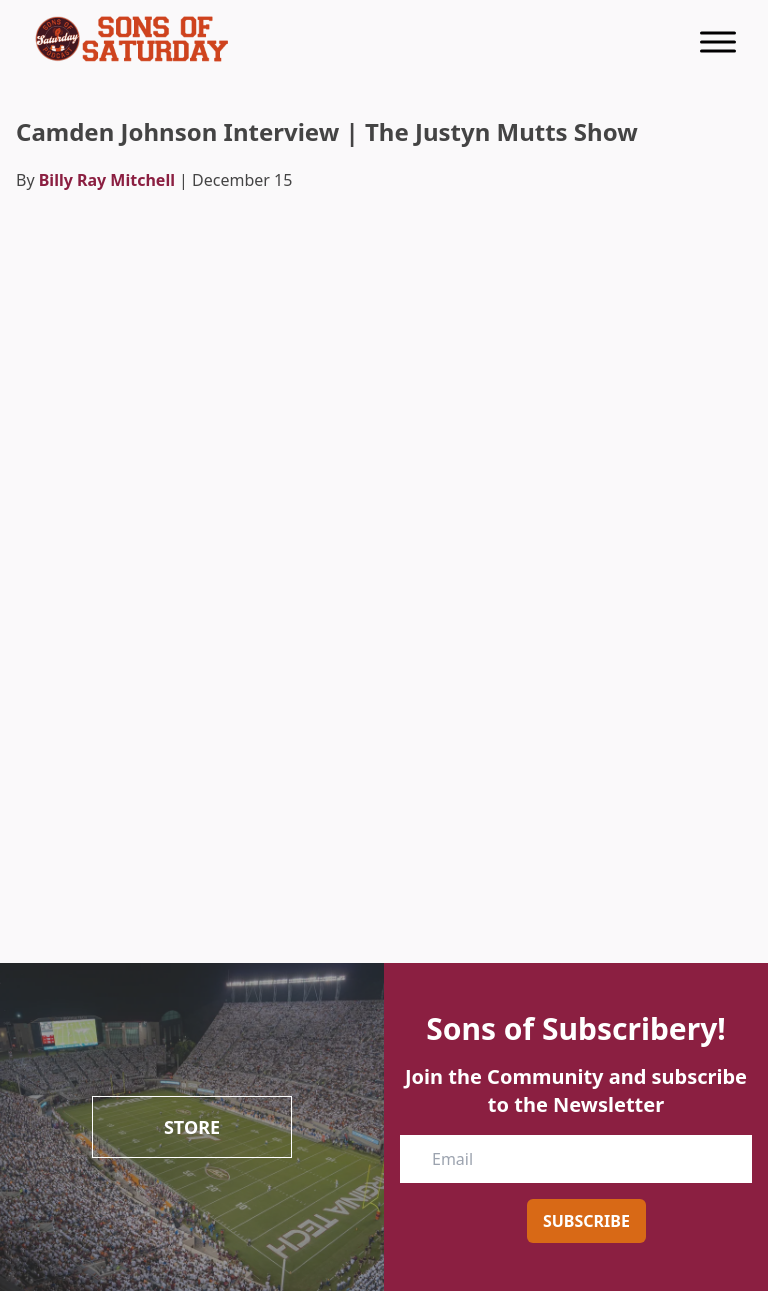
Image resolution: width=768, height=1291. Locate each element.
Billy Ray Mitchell (107, 180)
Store (192, 1127)
